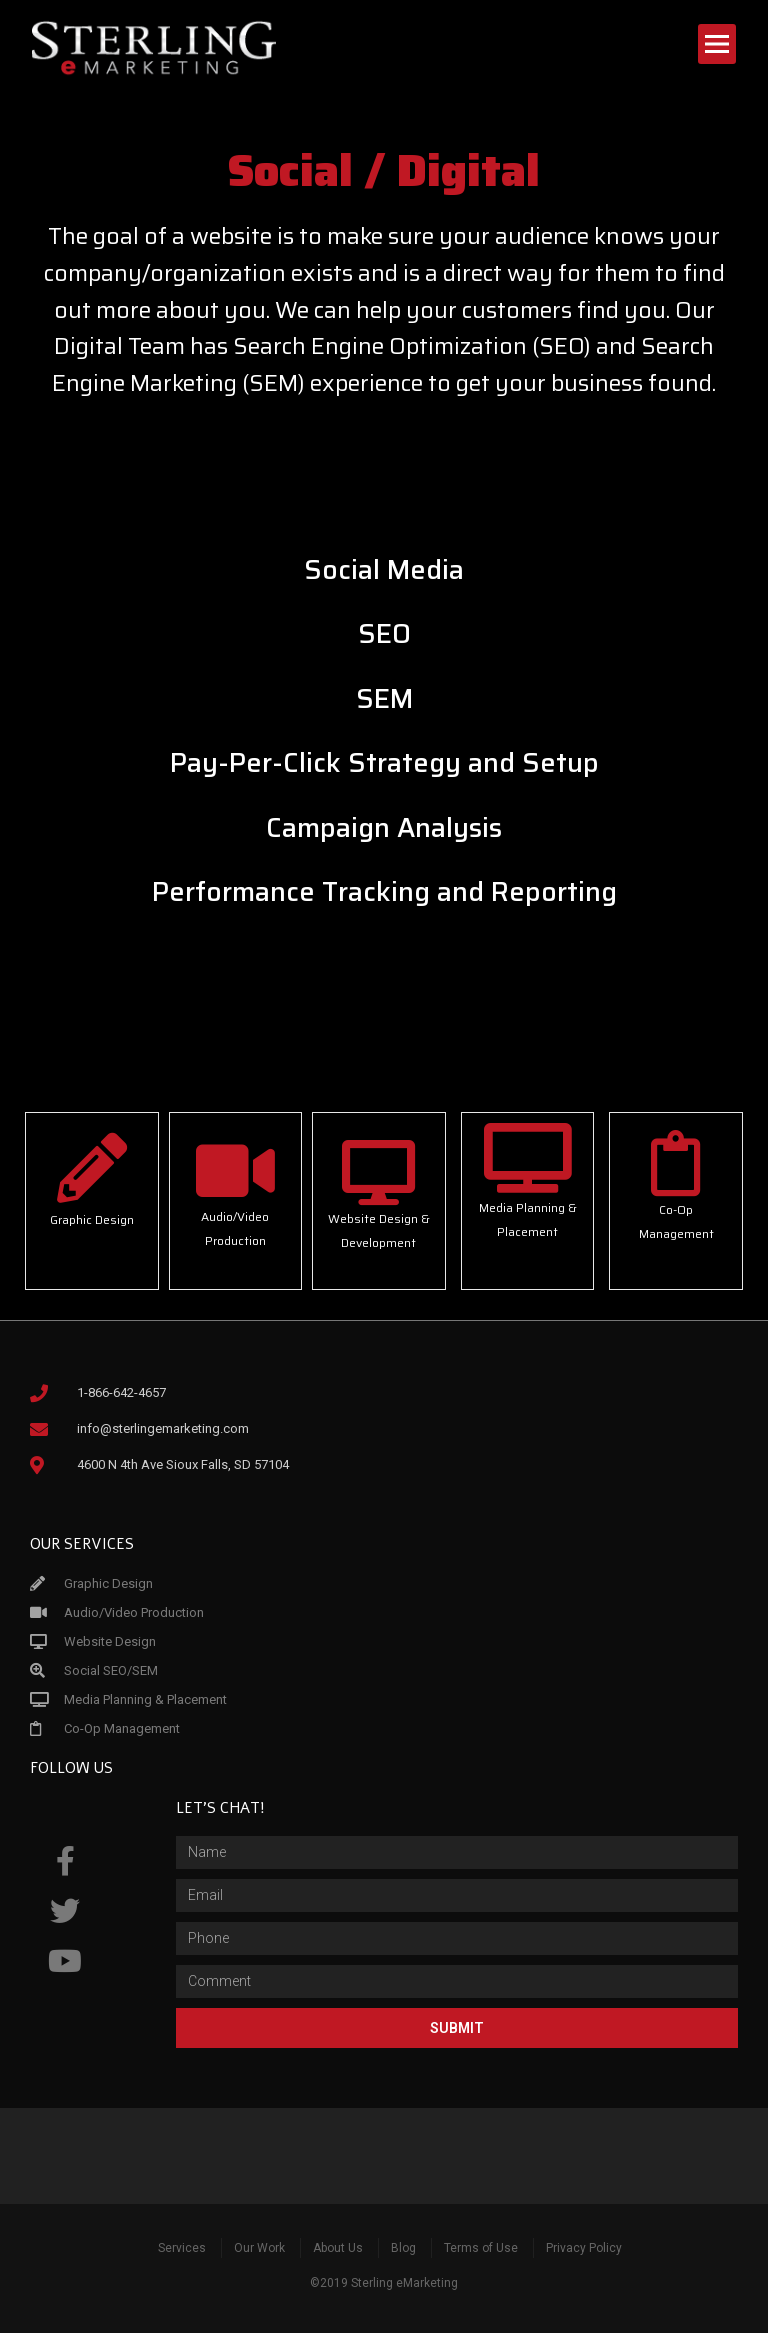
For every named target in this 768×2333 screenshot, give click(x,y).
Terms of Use (481, 2248)
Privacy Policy (584, 2248)
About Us (338, 2248)
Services (182, 2248)
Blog (403, 2248)
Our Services (82, 1544)
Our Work (259, 2248)
